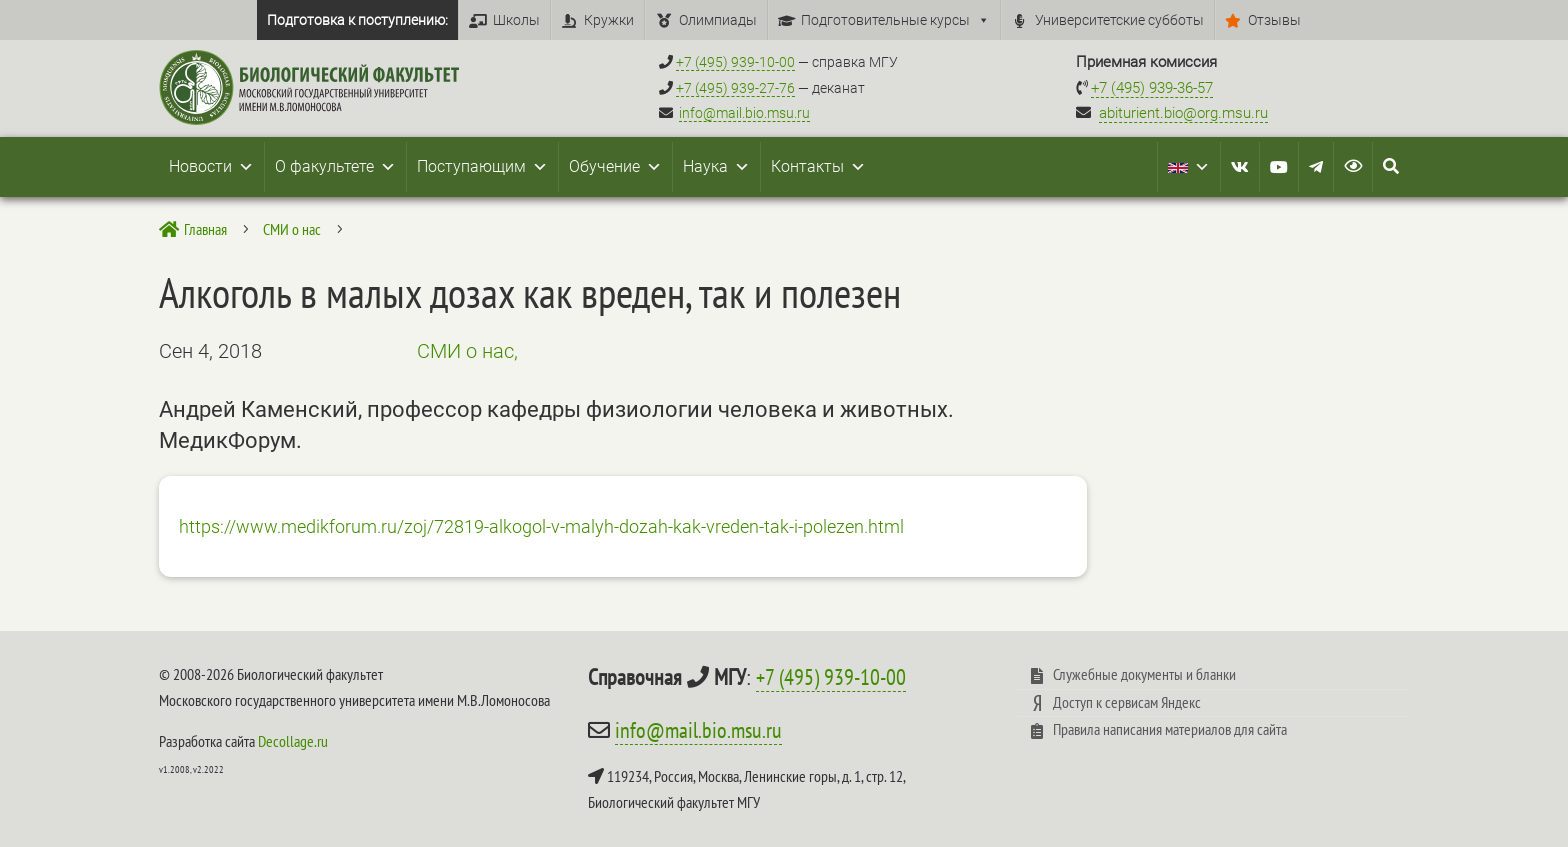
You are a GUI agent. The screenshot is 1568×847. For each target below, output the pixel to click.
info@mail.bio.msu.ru (744, 113)
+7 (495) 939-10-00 (831, 677)
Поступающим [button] (482, 167)
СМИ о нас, (467, 351)
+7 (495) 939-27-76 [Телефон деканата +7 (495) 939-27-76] (735, 88)
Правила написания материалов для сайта (1170, 729)
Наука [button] (716, 167)
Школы (516, 20)
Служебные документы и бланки (1144, 674)
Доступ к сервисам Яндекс (1127, 702)
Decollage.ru (293, 741)
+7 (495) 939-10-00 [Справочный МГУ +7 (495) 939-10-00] (735, 62)
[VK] (1240, 167)
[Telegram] (1316, 167)
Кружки (609, 20)
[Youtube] (1279, 167)
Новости (211, 167)
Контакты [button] (818, 167)
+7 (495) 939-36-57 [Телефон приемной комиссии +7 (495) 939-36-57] (1152, 88)
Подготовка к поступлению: (357, 20)
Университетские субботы (1119, 20)
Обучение (615, 167)
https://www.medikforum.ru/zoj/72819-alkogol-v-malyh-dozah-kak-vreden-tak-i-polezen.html (541, 526)
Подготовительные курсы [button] (895, 20)
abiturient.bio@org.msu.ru (1183, 113)
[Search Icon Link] (1391, 167)
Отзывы (1274, 20)
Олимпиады (718, 20)
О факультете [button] (335, 167)
